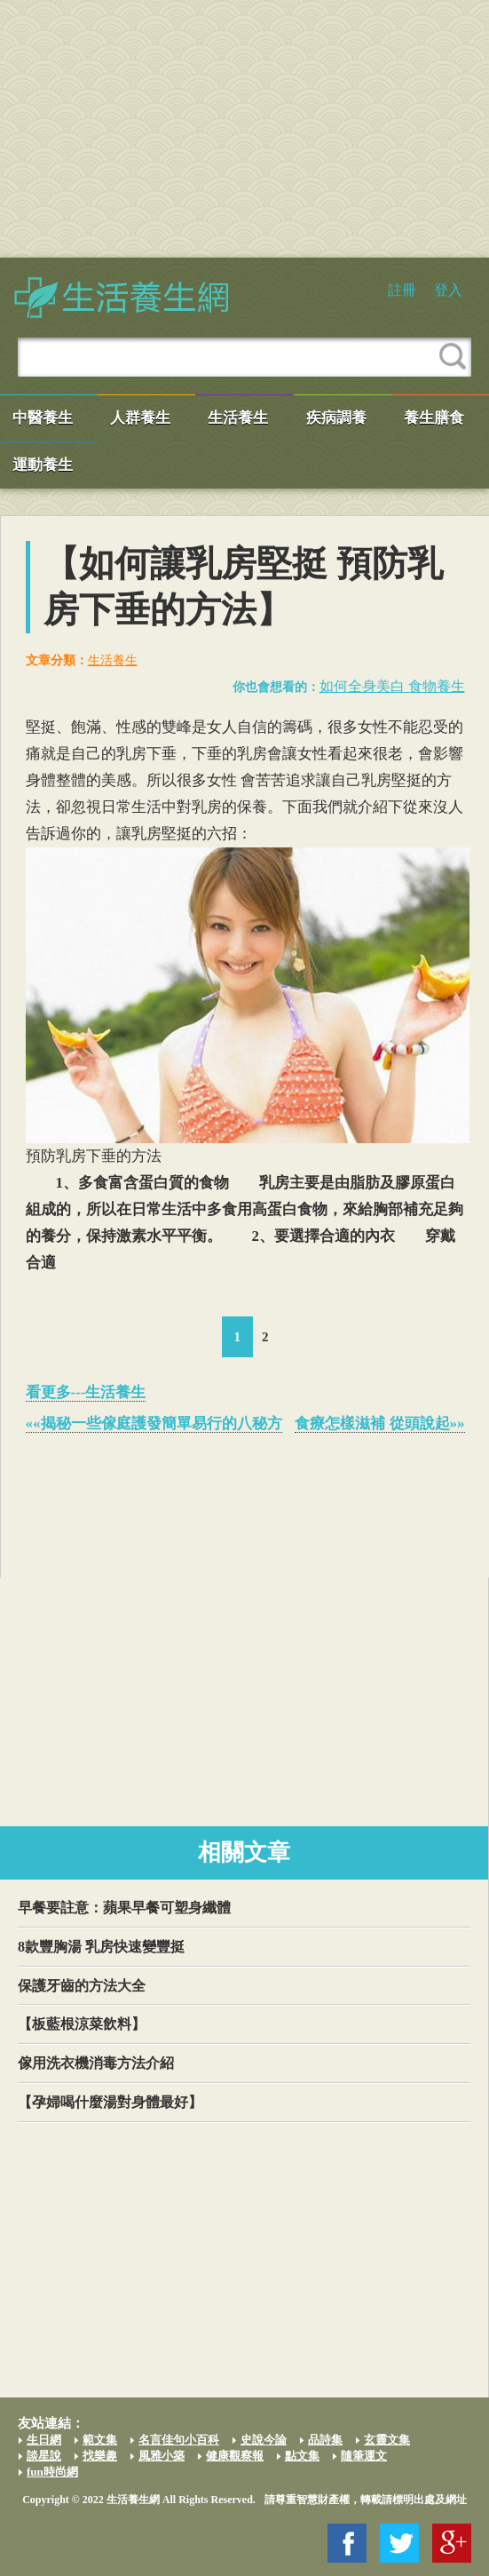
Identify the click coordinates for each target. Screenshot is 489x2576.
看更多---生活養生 (86, 1392)
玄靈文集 (387, 2439)
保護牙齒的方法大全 (82, 1985)
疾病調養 (336, 417)
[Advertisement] (244, 128)
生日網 (44, 2439)
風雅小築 (161, 2455)
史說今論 (264, 2439)
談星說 (44, 2455)
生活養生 (238, 417)
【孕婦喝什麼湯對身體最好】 (110, 2102)
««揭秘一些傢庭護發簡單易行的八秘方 (154, 1423)
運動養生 (42, 465)
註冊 (402, 290)
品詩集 (325, 2439)
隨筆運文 (364, 2455)
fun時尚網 (52, 2471)
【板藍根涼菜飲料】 (82, 2023)
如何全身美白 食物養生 (392, 686)
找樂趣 (100, 2455)
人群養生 (140, 417)
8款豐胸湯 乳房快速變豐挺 (101, 1946)
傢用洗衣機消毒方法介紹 (96, 2063)
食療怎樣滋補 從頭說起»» (379, 1423)
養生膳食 (434, 417)
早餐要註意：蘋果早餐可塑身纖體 (124, 1907)
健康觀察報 (235, 2455)
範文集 (100, 2439)
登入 (448, 290)
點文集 (302, 2455)
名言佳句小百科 (178, 2439)
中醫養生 (42, 417)
